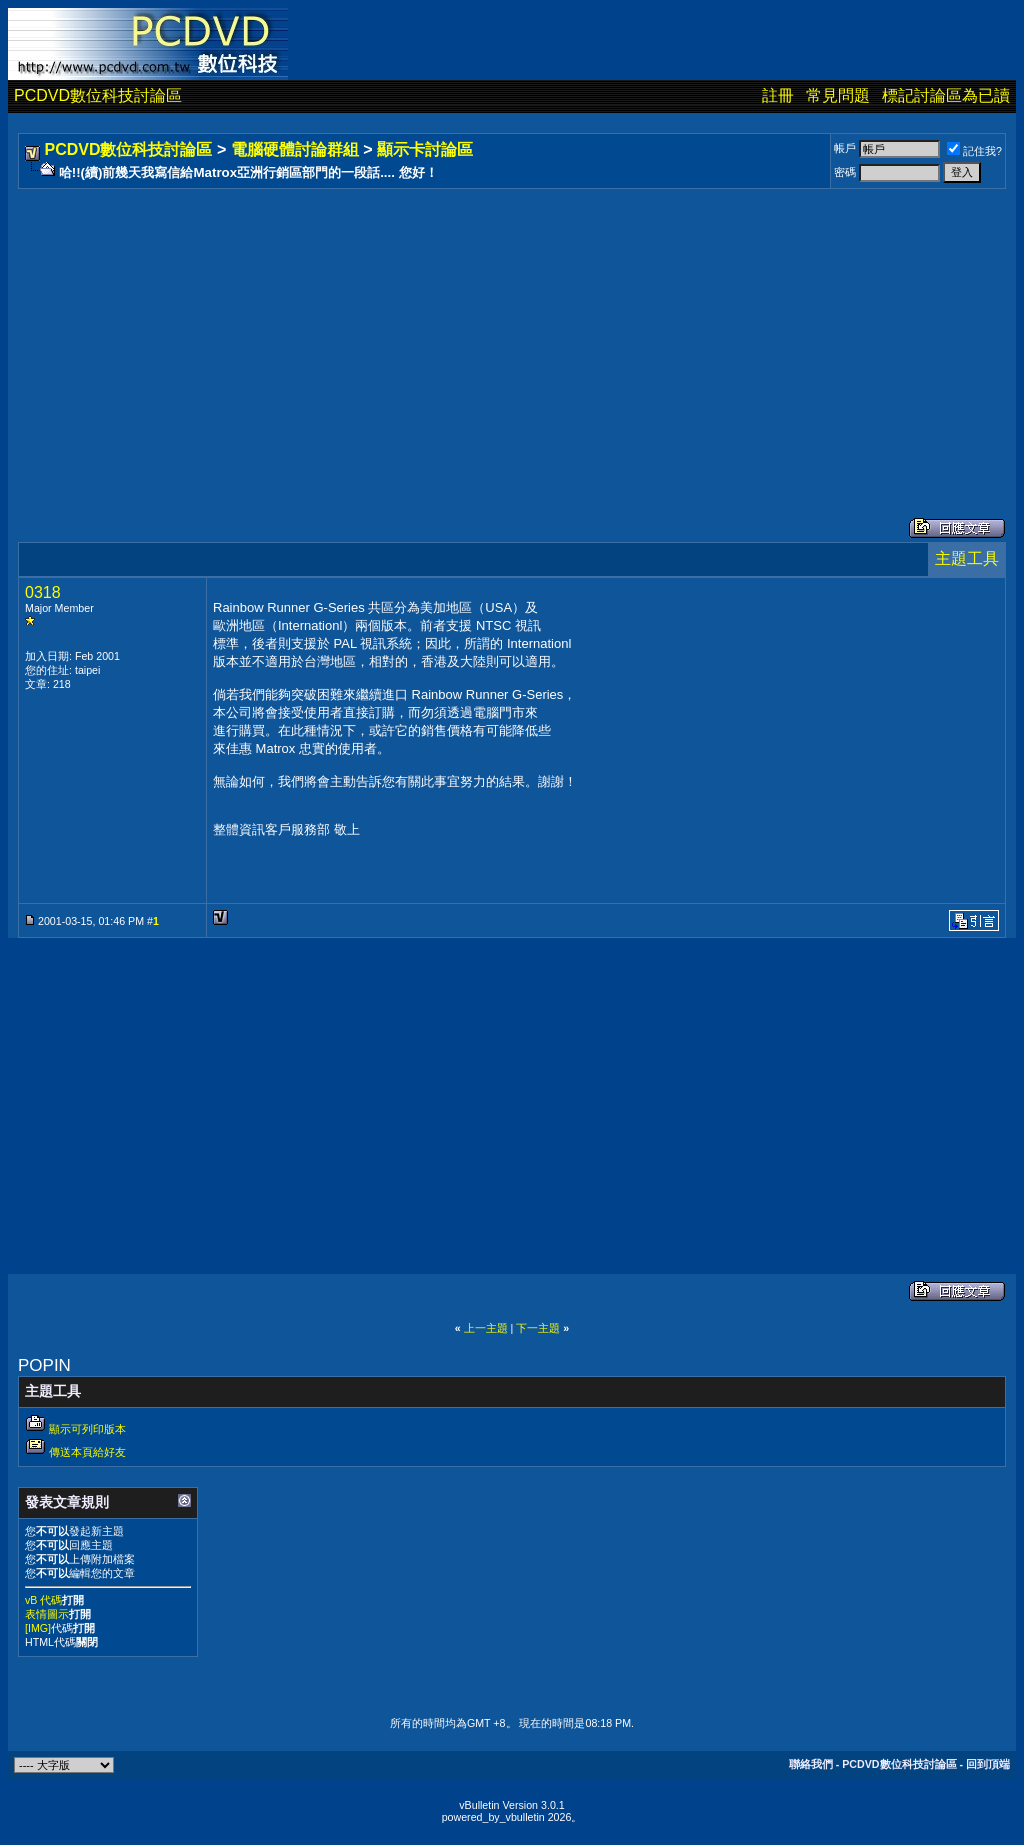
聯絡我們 (811, 1764)
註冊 (778, 95)
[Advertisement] (512, 333)
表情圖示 (47, 1614)
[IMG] (38, 1628)
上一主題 (486, 1328)
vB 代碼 (43, 1600)
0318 (43, 592)
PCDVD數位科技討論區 (98, 95)
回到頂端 (988, 1764)
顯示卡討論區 (425, 149)
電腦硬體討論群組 (295, 149)
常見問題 (838, 95)
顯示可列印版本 (87, 1429)
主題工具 (967, 558)
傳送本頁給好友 (87, 1452)
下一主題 (538, 1328)
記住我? (974, 151)
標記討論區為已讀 (946, 95)
